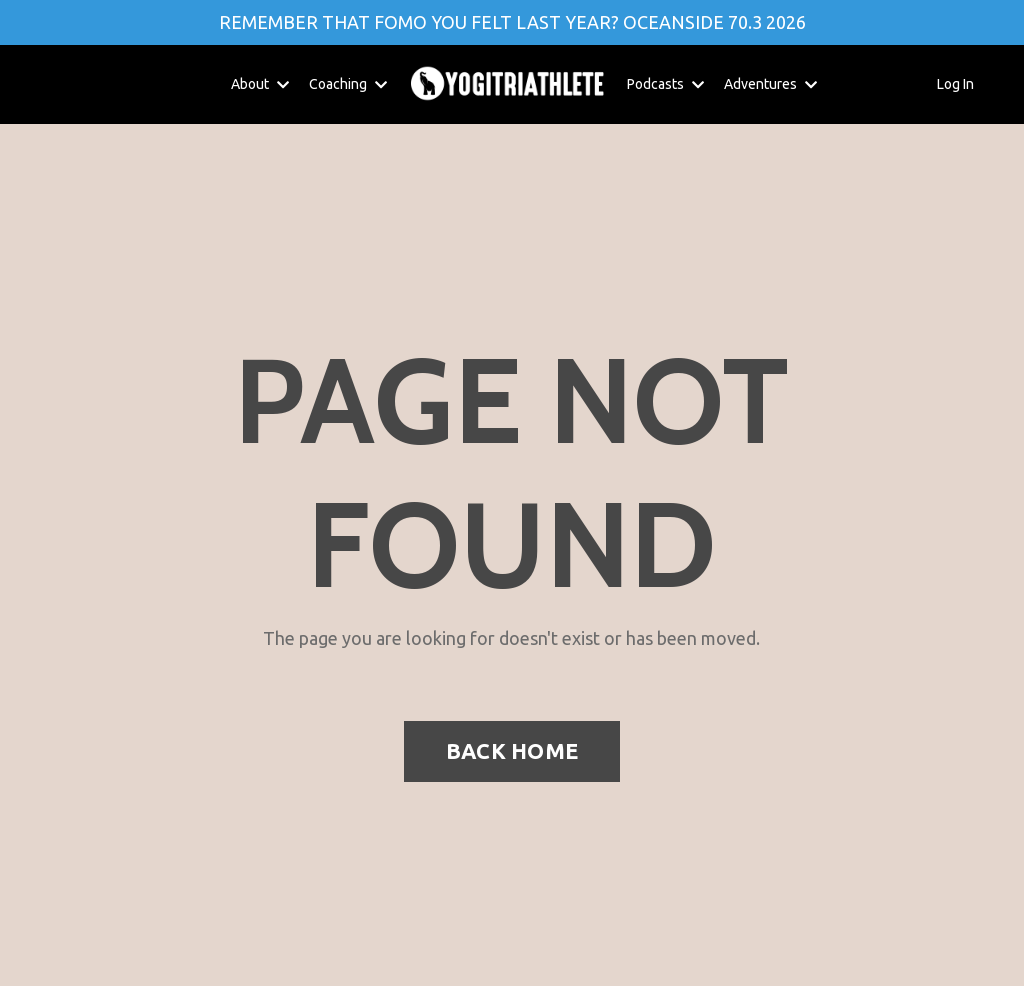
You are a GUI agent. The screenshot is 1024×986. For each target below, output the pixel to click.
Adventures (770, 84)
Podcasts (665, 84)
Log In (955, 84)
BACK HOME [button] (512, 751)
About (260, 84)
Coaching (348, 84)
